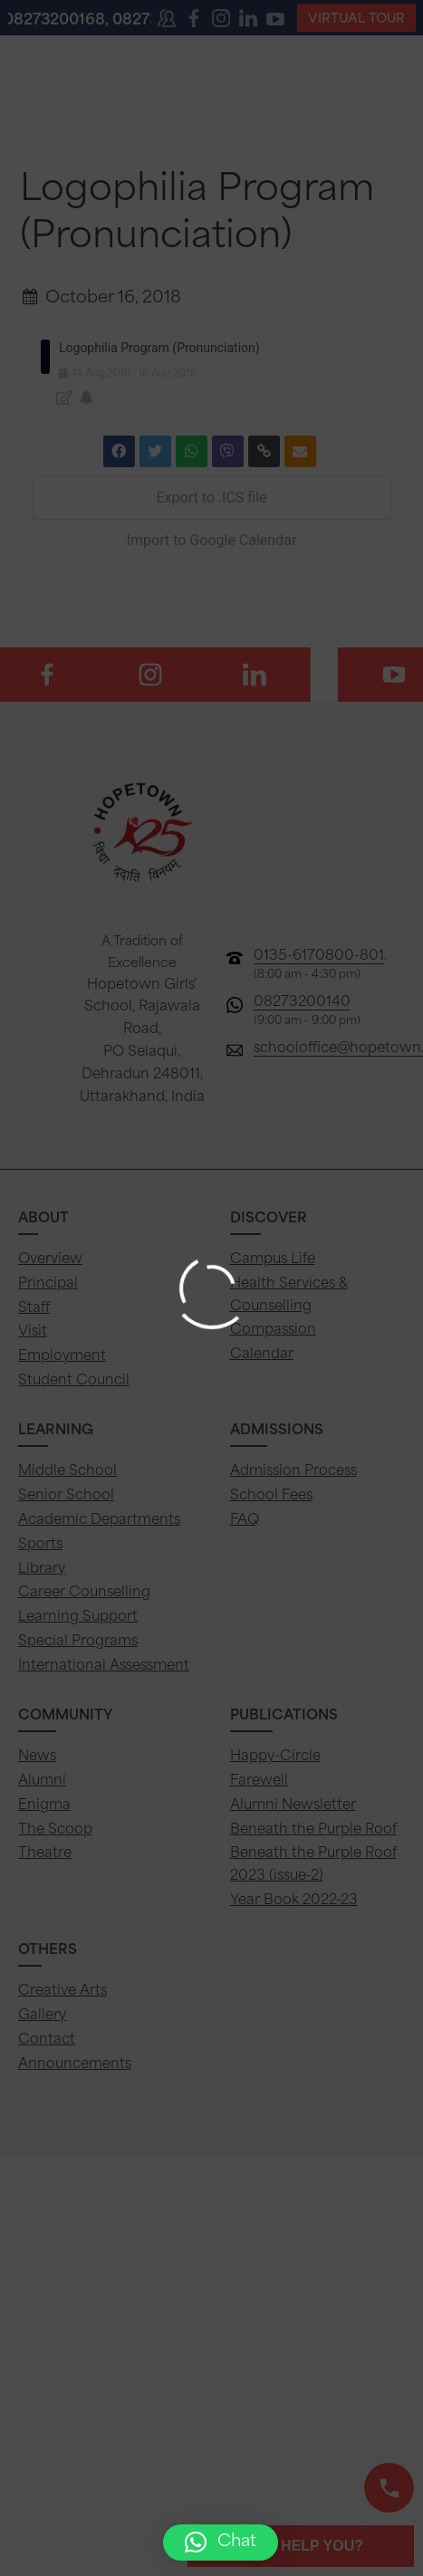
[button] (220, 2542)
